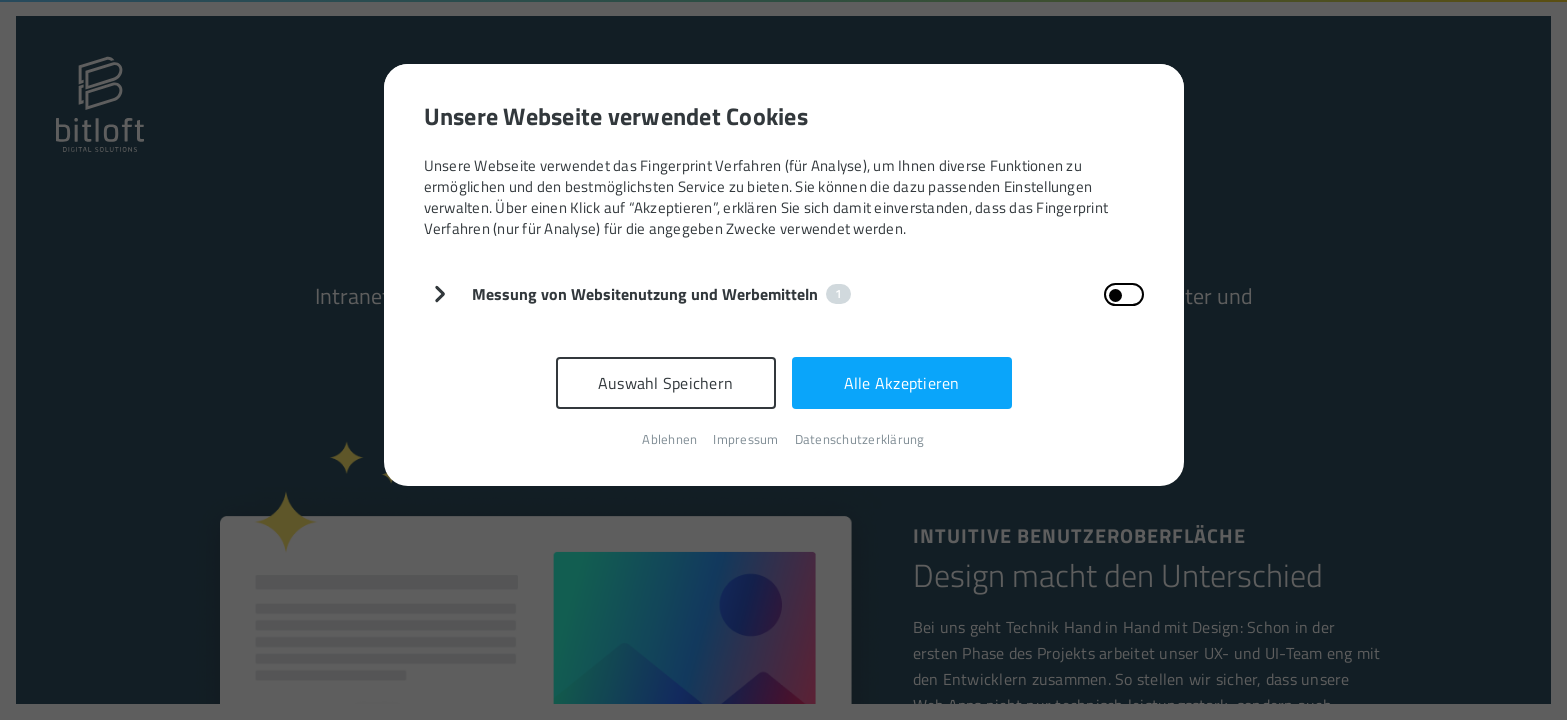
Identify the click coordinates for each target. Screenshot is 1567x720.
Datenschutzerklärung (860, 439)
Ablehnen (669, 439)
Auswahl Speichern (665, 383)
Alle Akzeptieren (902, 383)
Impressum (745, 439)
